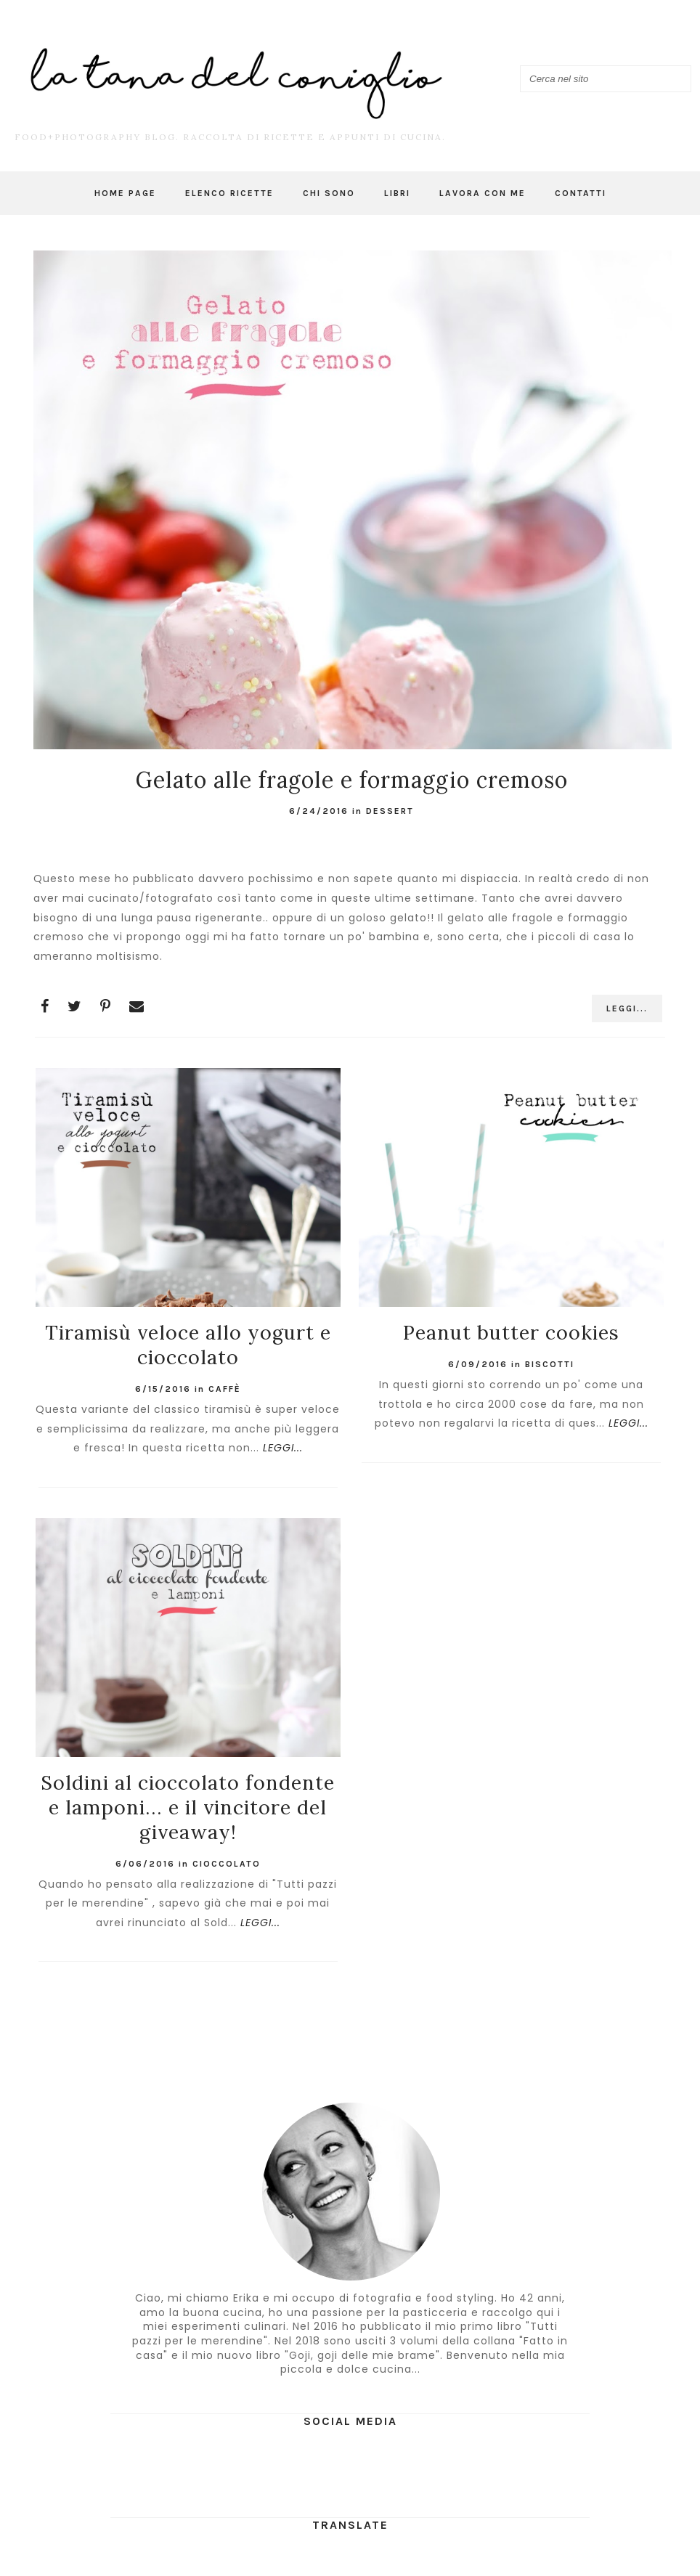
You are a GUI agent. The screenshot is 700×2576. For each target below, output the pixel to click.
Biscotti (549, 1364)
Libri (397, 193)
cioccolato (226, 1864)
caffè (224, 1389)
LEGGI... (627, 1008)
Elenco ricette (229, 193)
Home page (125, 193)
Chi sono (329, 193)
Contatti (580, 193)
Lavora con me (482, 193)
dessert (390, 811)
